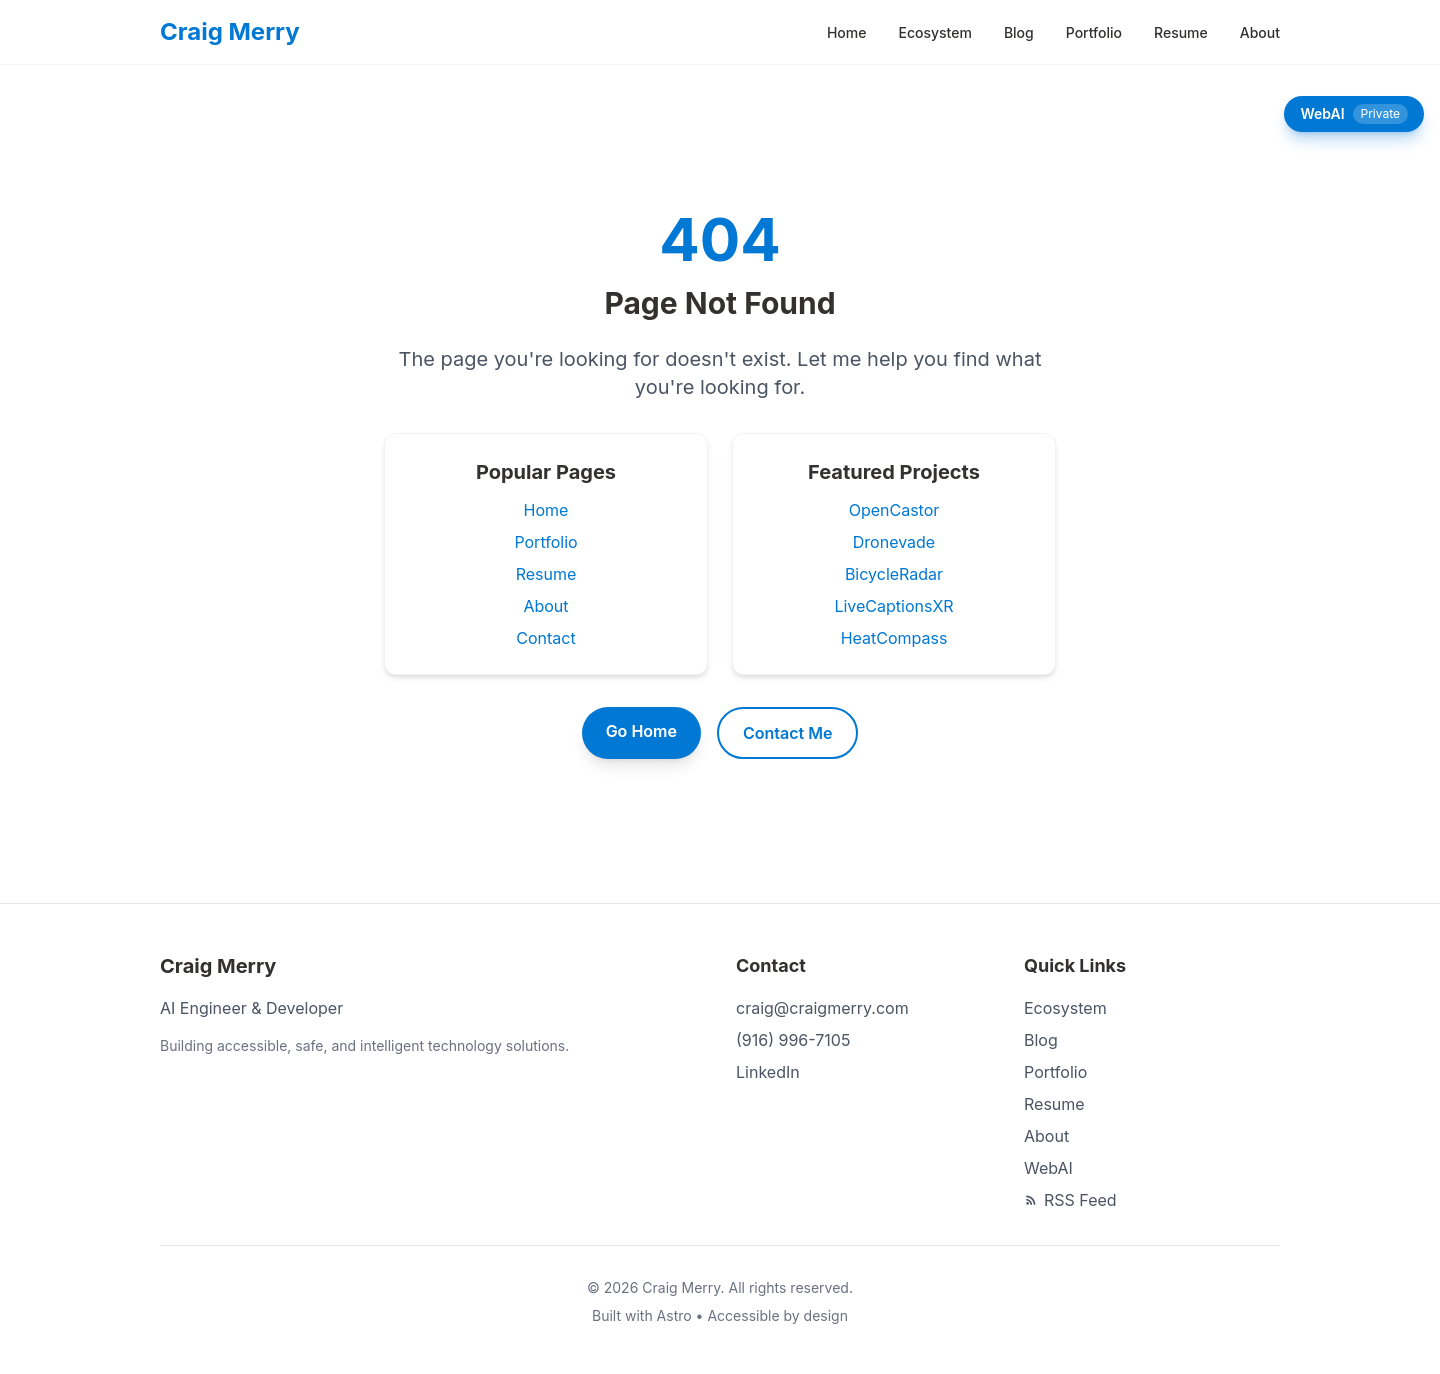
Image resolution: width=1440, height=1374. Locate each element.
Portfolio (1094, 32)
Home (847, 32)
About (1260, 32)
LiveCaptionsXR (893, 606)
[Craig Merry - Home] (230, 32)
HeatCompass (894, 638)
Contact (545, 638)
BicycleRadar (894, 574)
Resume (1181, 32)
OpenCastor (894, 510)
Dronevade (894, 542)
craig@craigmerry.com (822, 1008)
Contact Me (787, 733)
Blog (1019, 32)
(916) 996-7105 (793, 1040)
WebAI (1048, 1168)
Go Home (641, 731)
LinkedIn (768, 1072)
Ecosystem (934, 32)
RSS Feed (1070, 1200)
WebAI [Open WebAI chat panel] (1354, 114)
